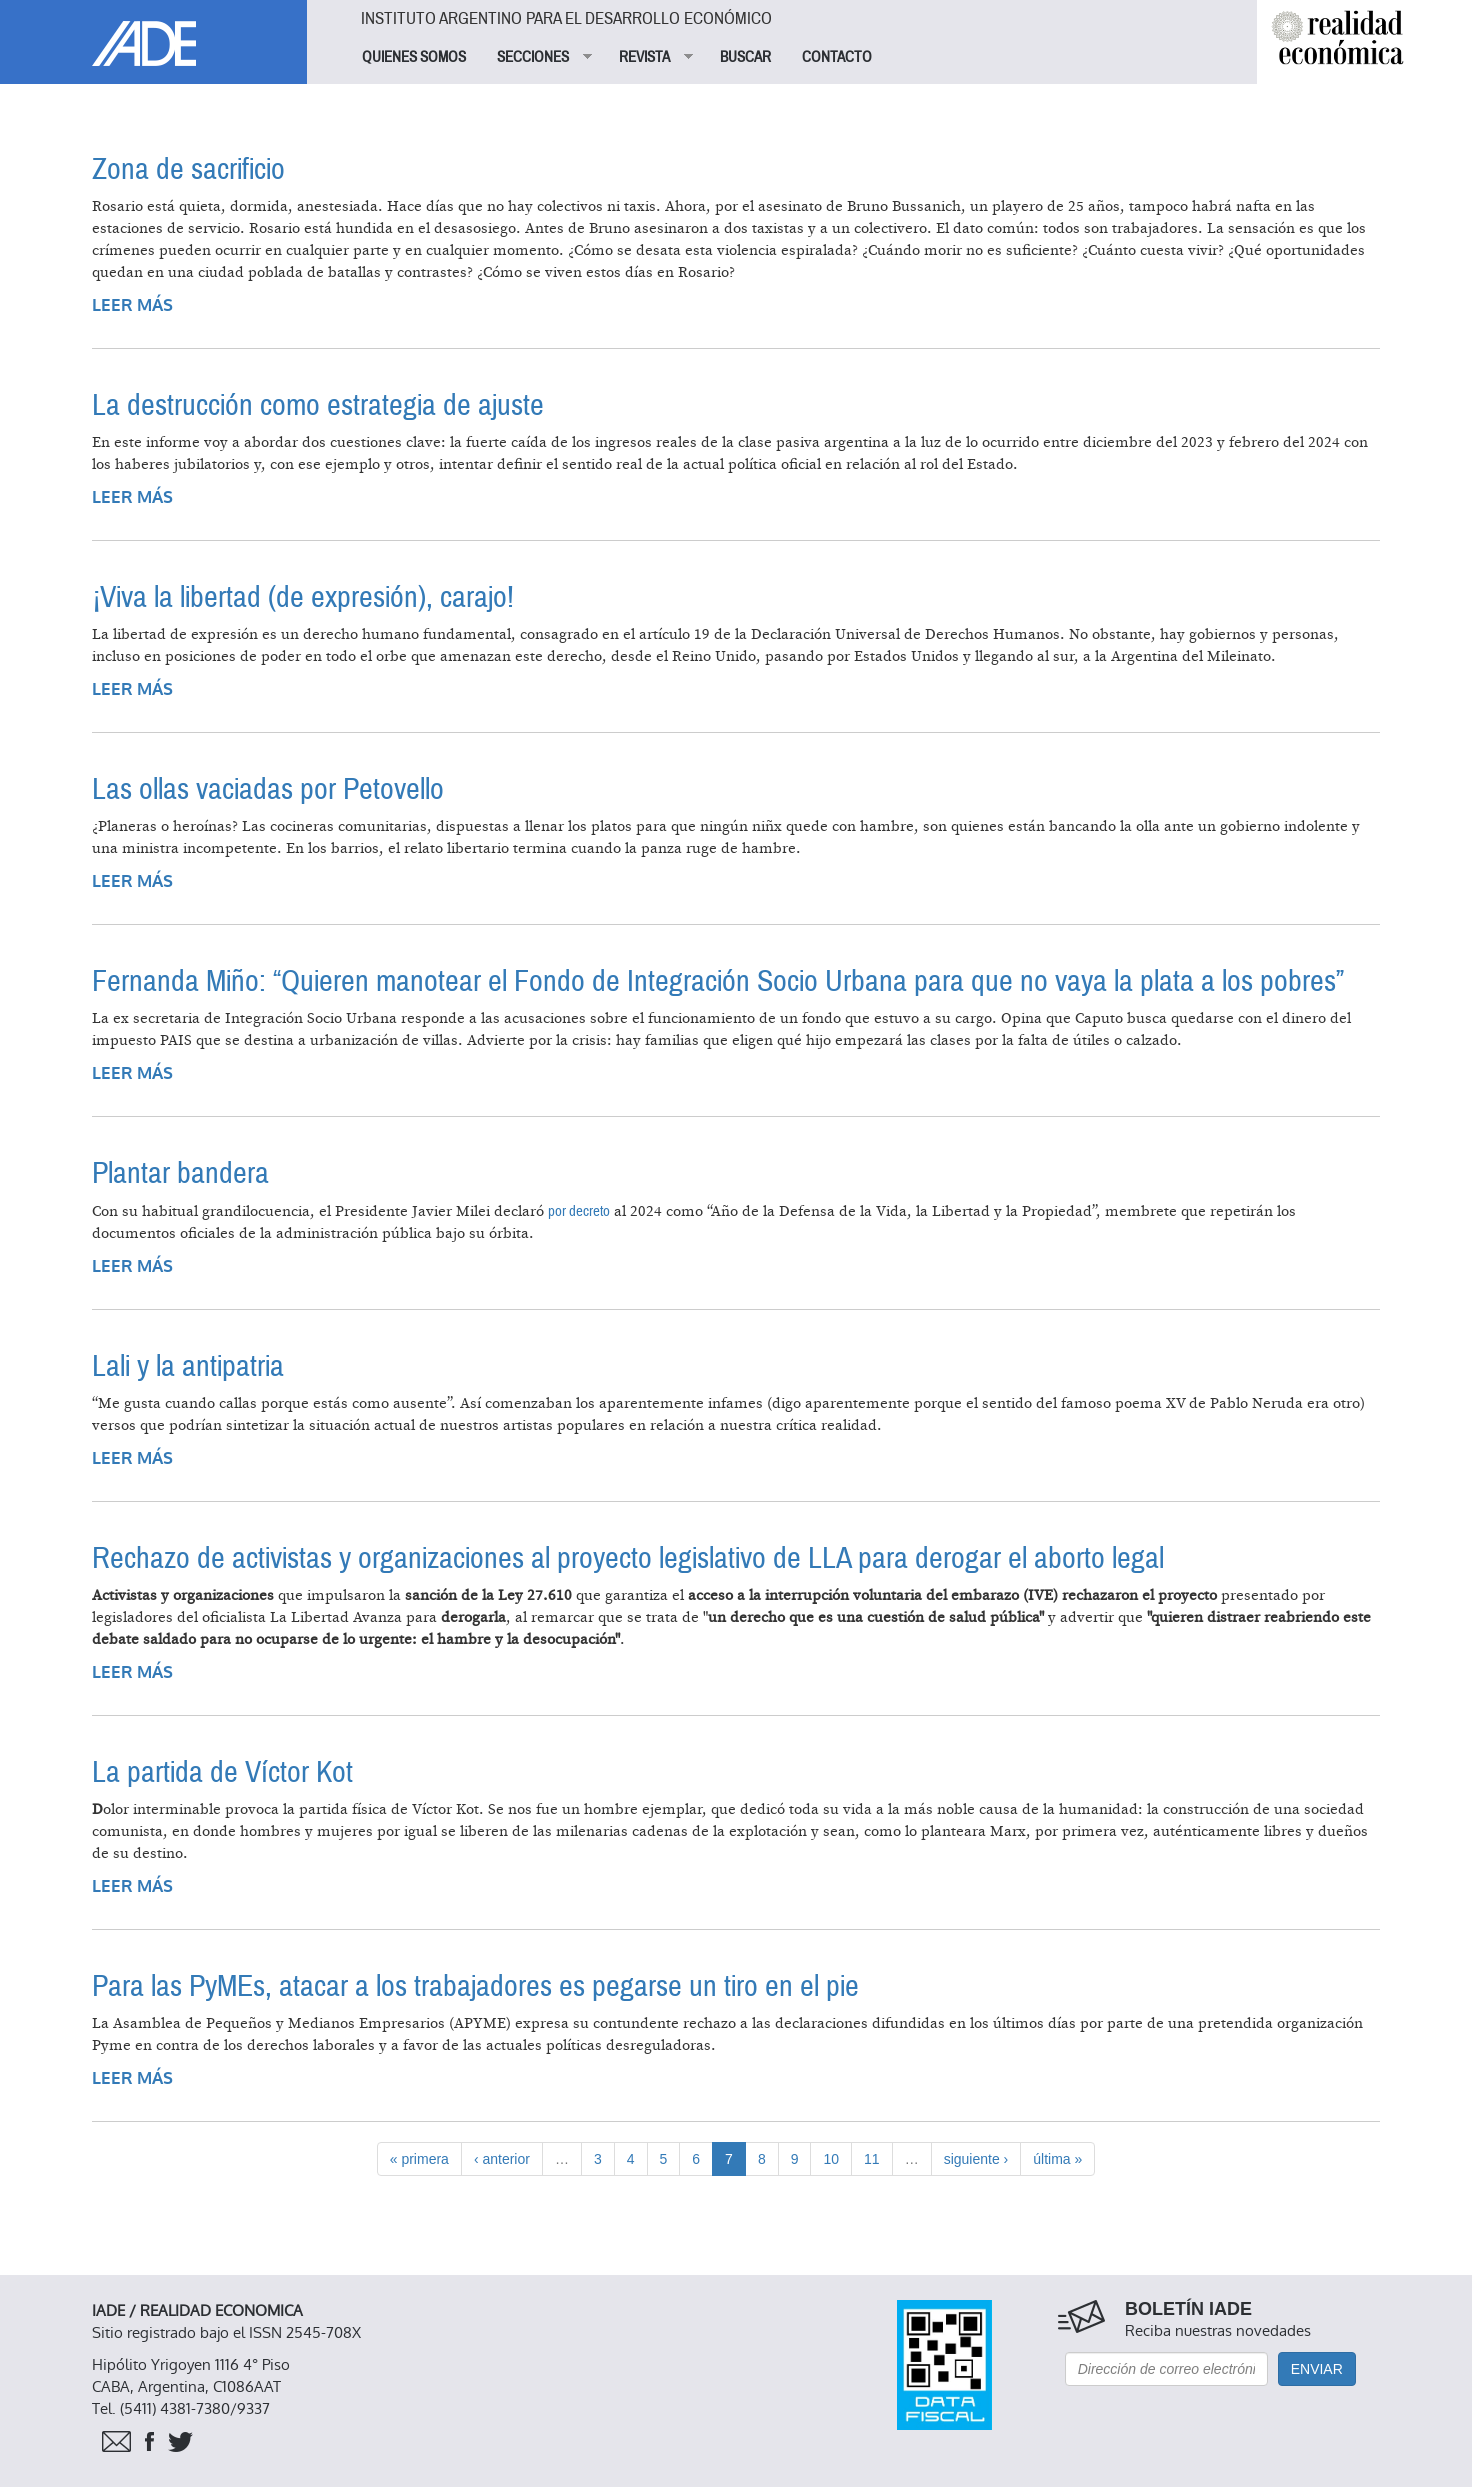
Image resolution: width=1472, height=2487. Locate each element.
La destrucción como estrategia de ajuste (318, 405)
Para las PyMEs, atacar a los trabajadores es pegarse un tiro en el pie (475, 1986)
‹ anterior (502, 2159)
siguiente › (976, 2159)
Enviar (1317, 2369)
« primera (419, 2159)
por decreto (579, 1211)
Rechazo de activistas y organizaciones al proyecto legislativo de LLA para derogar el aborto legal (628, 1558)
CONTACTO (837, 57)
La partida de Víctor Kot (222, 1772)
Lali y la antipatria (188, 1366)
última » (1057, 2159)
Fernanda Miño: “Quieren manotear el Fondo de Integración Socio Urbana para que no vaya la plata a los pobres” (718, 981)
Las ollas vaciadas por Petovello (268, 789)
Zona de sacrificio (188, 169)
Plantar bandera (180, 1173)
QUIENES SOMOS (414, 57)
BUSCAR (745, 57)
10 (831, 2159)
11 (872, 2159)
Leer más (132, 305)
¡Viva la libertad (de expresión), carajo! (303, 597)
